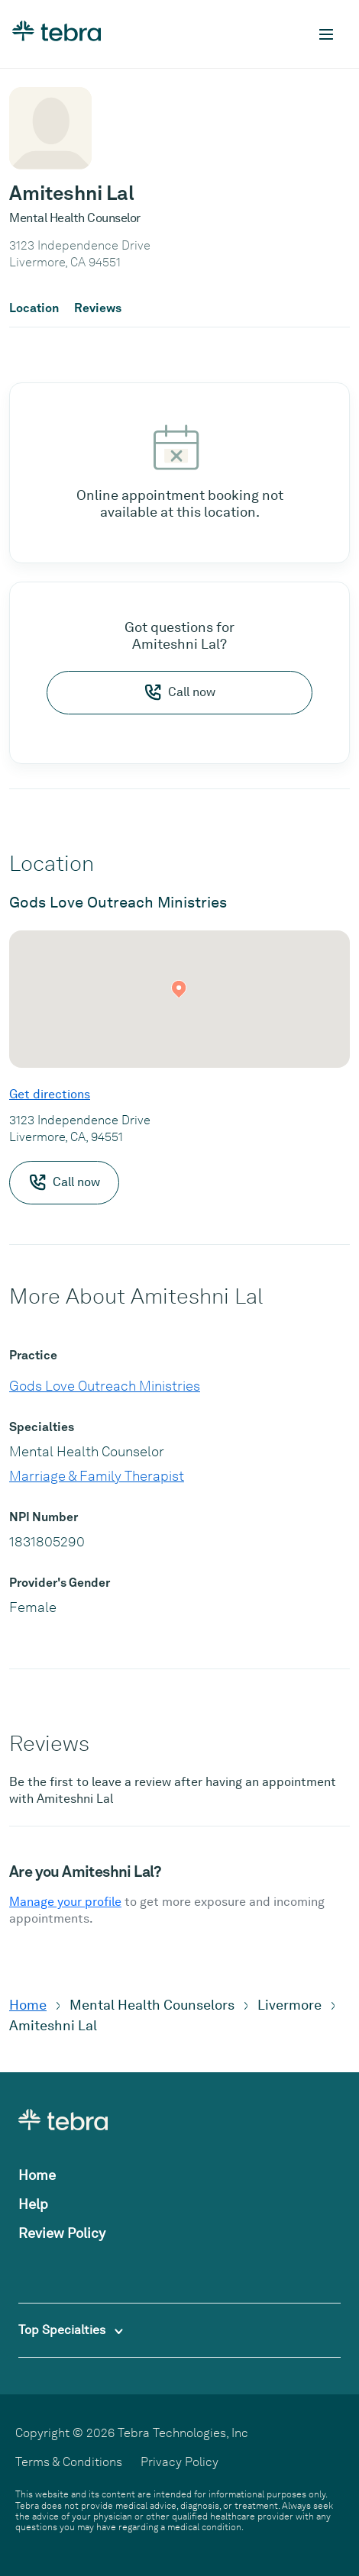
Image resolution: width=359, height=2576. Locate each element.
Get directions (49, 1094)
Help (33, 2204)
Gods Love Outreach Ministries (104, 1386)
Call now (179, 692)
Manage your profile (65, 1901)
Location (34, 308)
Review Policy (61, 2233)
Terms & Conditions (68, 2462)
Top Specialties (70, 2330)
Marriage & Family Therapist (96, 1476)
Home (28, 2005)
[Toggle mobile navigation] (326, 34)
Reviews (97, 308)
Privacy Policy (179, 2462)
